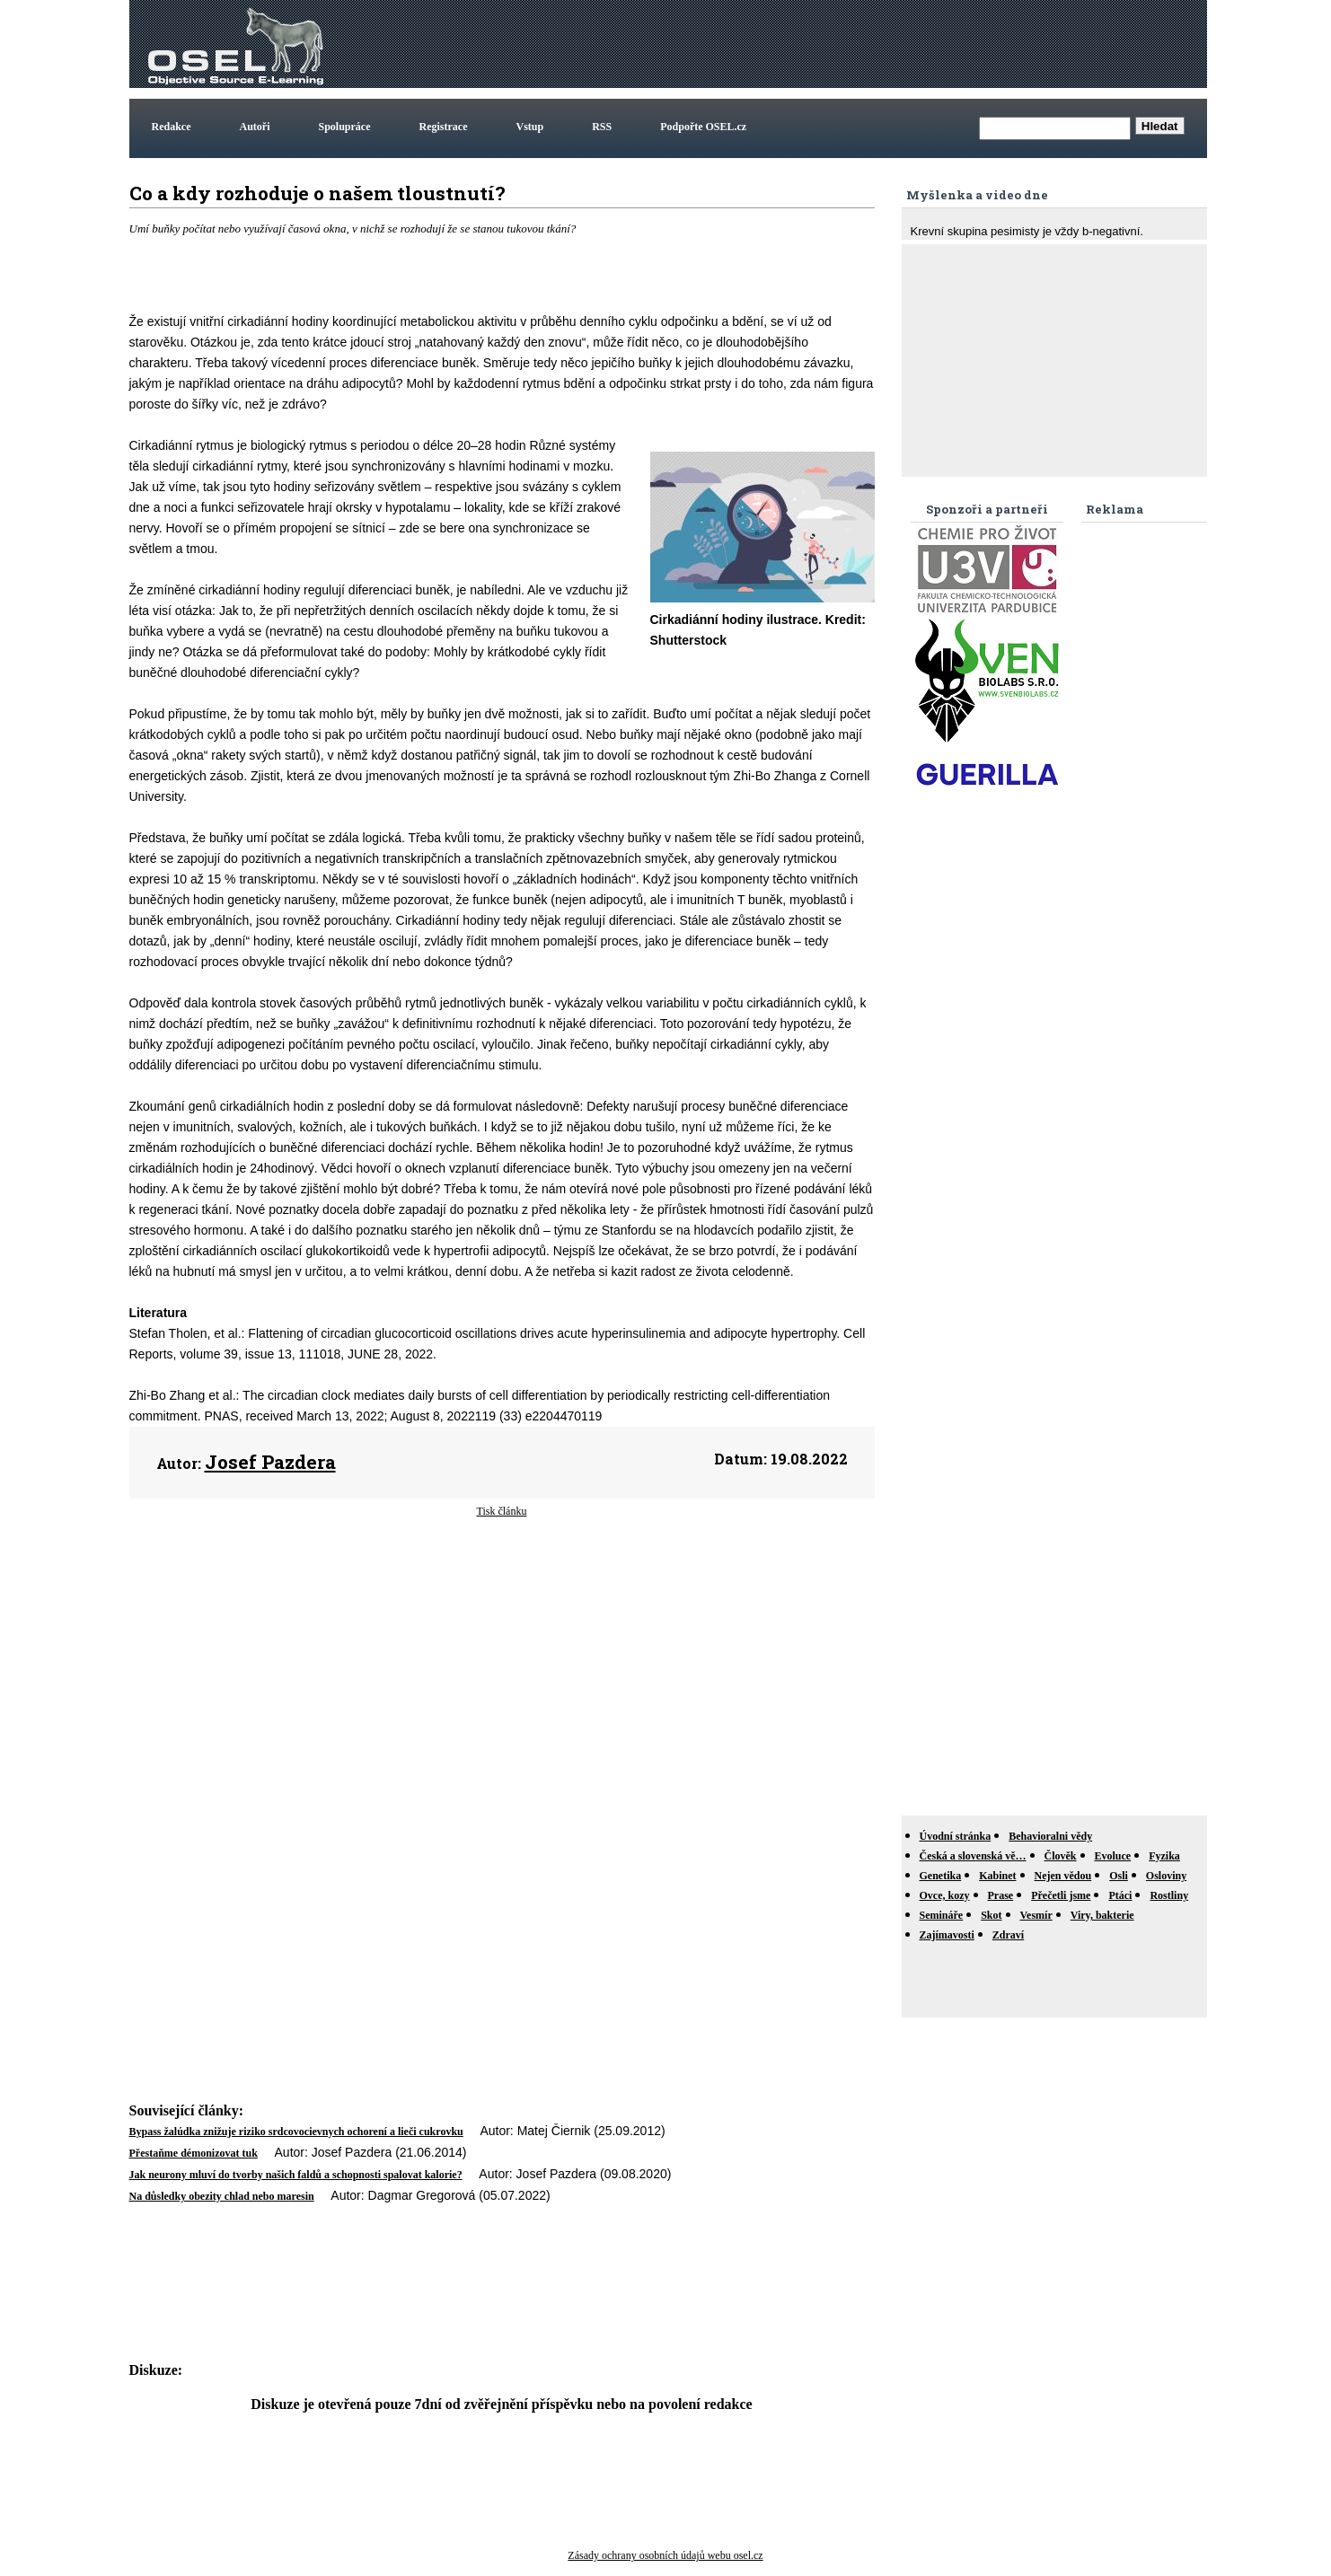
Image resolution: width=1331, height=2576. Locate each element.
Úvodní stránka (956, 1836)
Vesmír (1036, 1915)
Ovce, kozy (945, 1895)
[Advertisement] (876, 44)
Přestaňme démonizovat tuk (193, 2153)
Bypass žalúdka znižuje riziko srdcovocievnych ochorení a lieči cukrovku (296, 2131)
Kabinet (997, 1875)
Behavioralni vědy (1050, 1836)
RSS (602, 126)
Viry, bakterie (1102, 1915)
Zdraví (1008, 1935)
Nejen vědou (1063, 1875)
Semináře (942, 1915)
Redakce (171, 126)
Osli (1118, 1875)
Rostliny (1169, 1895)
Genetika (941, 1875)
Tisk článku (502, 1511)
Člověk (1061, 1856)
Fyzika (1164, 1856)
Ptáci (1120, 1895)
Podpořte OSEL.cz (703, 126)
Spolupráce (345, 126)
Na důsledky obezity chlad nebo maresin (221, 2196)
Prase (1001, 1895)
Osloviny (1166, 1875)
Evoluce (1113, 1856)
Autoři (255, 126)
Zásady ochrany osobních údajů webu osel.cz (665, 2555)
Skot (991, 1915)
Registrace (443, 126)
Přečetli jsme (1060, 1895)
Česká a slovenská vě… (973, 1856)
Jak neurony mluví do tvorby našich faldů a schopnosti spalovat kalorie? (296, 2174)
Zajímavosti (947, 1935)
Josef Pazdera (270, 1461)
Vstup (530, 126)
